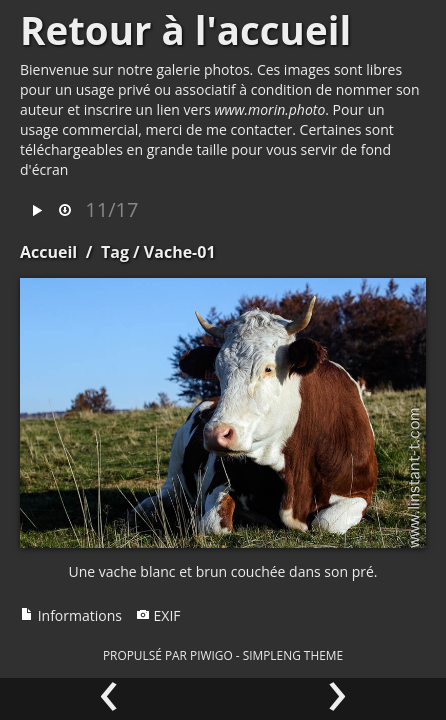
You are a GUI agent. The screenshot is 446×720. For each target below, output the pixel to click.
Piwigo (211, 655)
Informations (71, 615)
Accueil (48, 252)
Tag (115, 252)
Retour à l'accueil (185, 30)
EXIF (158, 615)
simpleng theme (293, 655)
